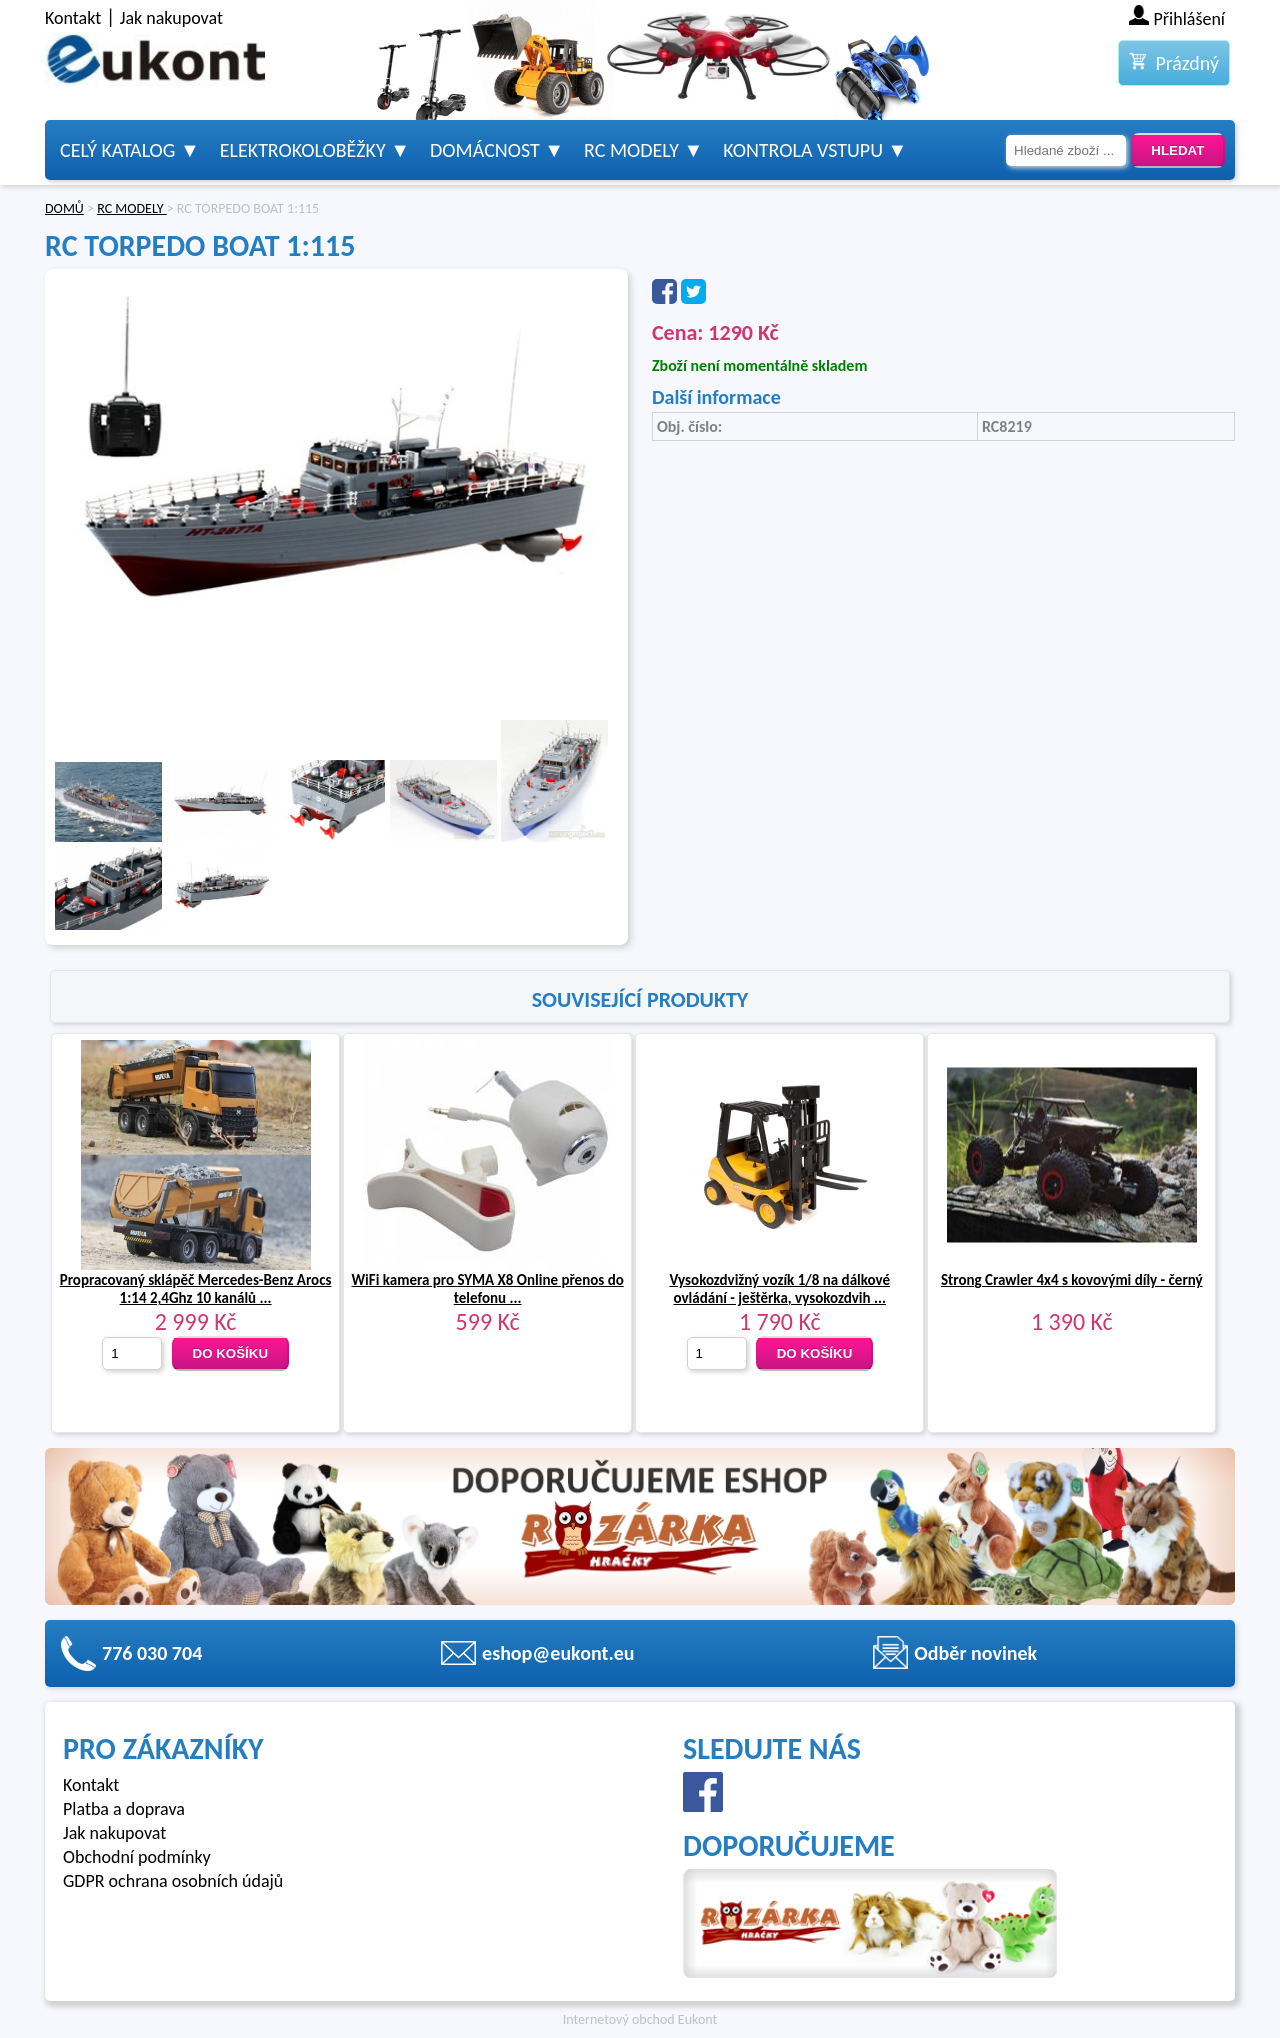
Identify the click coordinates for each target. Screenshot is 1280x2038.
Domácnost (485, 150)
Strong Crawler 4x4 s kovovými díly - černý (1072, 1280)
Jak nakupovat (171, 18)
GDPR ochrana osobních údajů (173, 1881)
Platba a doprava (124, 1809)
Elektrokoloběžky (303, 150)
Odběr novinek (975, 1653)
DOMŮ (64, 208)
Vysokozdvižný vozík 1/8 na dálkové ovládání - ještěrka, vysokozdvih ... (779, 1289)
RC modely (631, 150)
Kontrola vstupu (803, 150)
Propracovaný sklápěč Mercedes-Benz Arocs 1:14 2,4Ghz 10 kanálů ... (196, 1289)
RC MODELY (132, 208)
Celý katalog (117, 150)
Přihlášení (1190, 19)
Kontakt (73, 18)
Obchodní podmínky (137, 1857)
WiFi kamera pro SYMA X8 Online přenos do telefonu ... (488, 1289)
